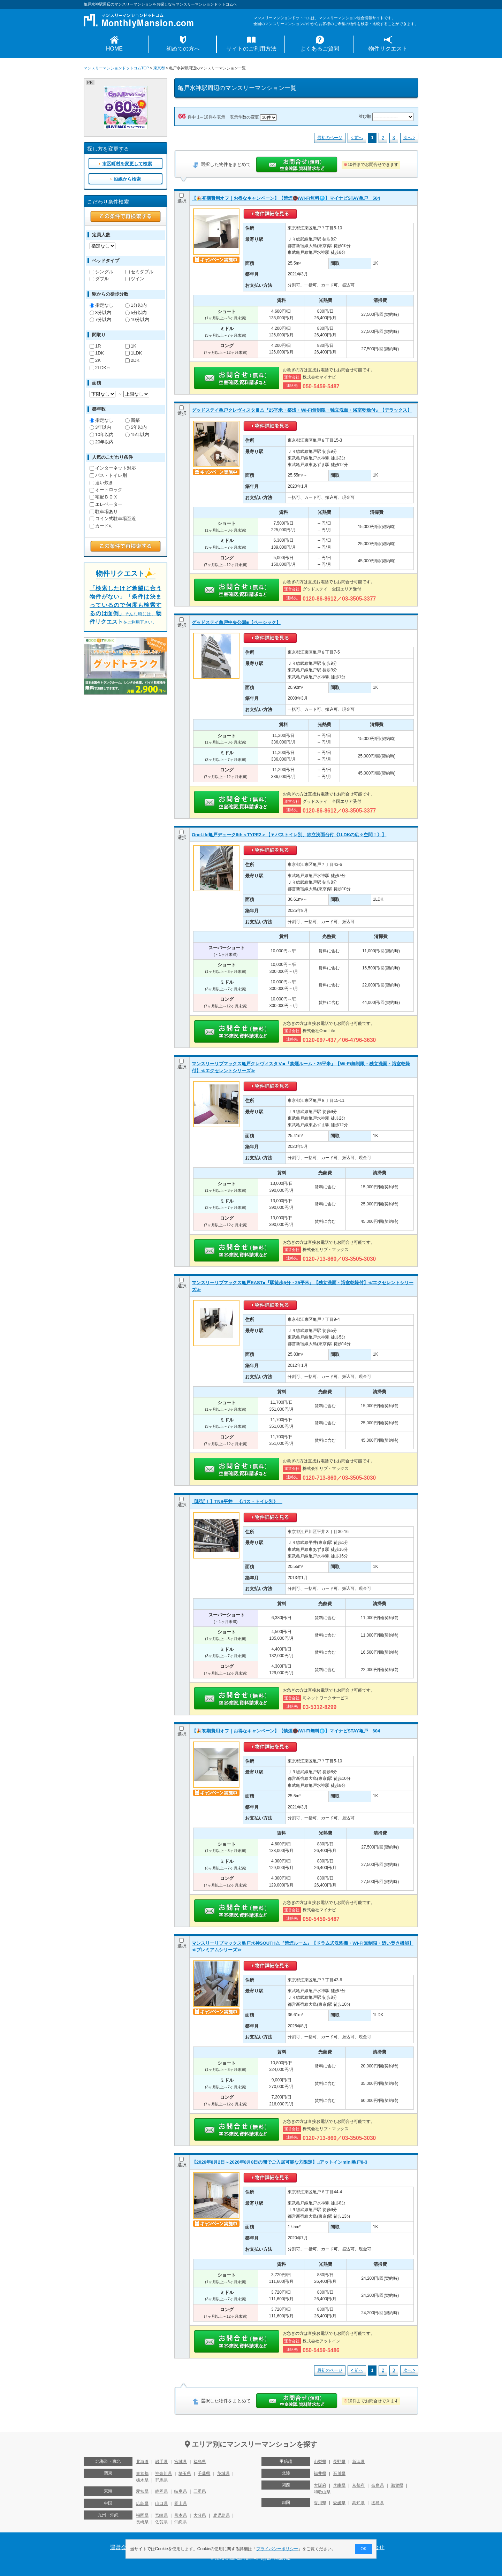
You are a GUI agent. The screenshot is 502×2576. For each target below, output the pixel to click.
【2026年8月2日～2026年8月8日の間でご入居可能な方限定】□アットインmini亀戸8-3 (279, 2162)
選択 (182, 198)
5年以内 (136, 427)
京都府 (358, 2485)
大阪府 (320, 2485)
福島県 (199, 2461)
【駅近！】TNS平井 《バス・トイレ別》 (237, 1501)
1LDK (133, 353)
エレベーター (106, 504)
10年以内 (102, 434)
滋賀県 (397, 2485)
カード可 (101, 525)
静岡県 (161, 2491)
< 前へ (357, 137)
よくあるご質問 (319, 49)
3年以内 (100, 427)
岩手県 (161, 2461)
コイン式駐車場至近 (113, 518)
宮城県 (180, 2461)
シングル (101, 271)
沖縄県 (180, 2522)
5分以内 (136, 312)
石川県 (339, 2473)
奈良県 (377, 2485)
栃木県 (142, 2480)
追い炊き (101, 482)
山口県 (161, 2503)
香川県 (320, 2502)
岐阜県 (180, 2491)
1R (95, 346)
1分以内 (136, 305)
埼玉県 (184, 2473)
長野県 (339, 2461)
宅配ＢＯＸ (104, 497)
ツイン (134, 278)
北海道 (142, 2461)
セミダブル (139, 271)
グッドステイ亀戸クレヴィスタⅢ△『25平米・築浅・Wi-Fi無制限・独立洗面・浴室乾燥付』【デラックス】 (302, 410)
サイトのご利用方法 (251, 49)
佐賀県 (161, 2522)
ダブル (99, 278)
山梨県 (320, 2461)
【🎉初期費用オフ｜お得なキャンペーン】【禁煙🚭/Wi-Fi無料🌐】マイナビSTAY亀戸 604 (286, 1730)
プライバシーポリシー (277, 2548)
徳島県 (377, 2502)
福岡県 (142, 2515)
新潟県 (358, 2461)
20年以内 (102, 441)
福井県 (320, 2473)
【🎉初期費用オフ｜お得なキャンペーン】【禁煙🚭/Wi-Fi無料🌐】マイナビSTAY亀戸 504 (286, 198)
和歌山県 (322, 2492)
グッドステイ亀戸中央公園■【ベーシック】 (236, 622)
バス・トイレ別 (108, 475)
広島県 (142, 2503)
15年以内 (137, 434)
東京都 (159, 68)
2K (95, 360)
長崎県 (142, 2522)
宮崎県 (161, 2515)
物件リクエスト (388, 49)
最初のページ (329, 137)
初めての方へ (183, 49)
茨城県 (223, 2473)
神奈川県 (163, 2473)
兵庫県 (339, 2485)
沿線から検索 (127, 179)
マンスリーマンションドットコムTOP (116, 68)
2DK (132, 360)
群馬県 (161, 2480)
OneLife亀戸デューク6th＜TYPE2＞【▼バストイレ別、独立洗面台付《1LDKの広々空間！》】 (289, 834)
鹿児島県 (221, 2515)
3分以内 (100, 312)
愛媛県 (339, 2502)
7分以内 (100, 319)
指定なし (101, 305)
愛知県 (142, 2491)
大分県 (199, 2515)
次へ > (409, 137)
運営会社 (121, 2547)
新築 (132, 420)
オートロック (106, 489)
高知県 (358, 2502)
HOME (114, 49)
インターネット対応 (113, 468)
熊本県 (180, 2515)
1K (130, 346)
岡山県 (180, 2503)
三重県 (199, 2491)
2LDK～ (100, 367)
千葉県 (204, 2473)
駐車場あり (104, 511)
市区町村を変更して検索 (127, 163)
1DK (97, 353)
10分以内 (137, 319)
